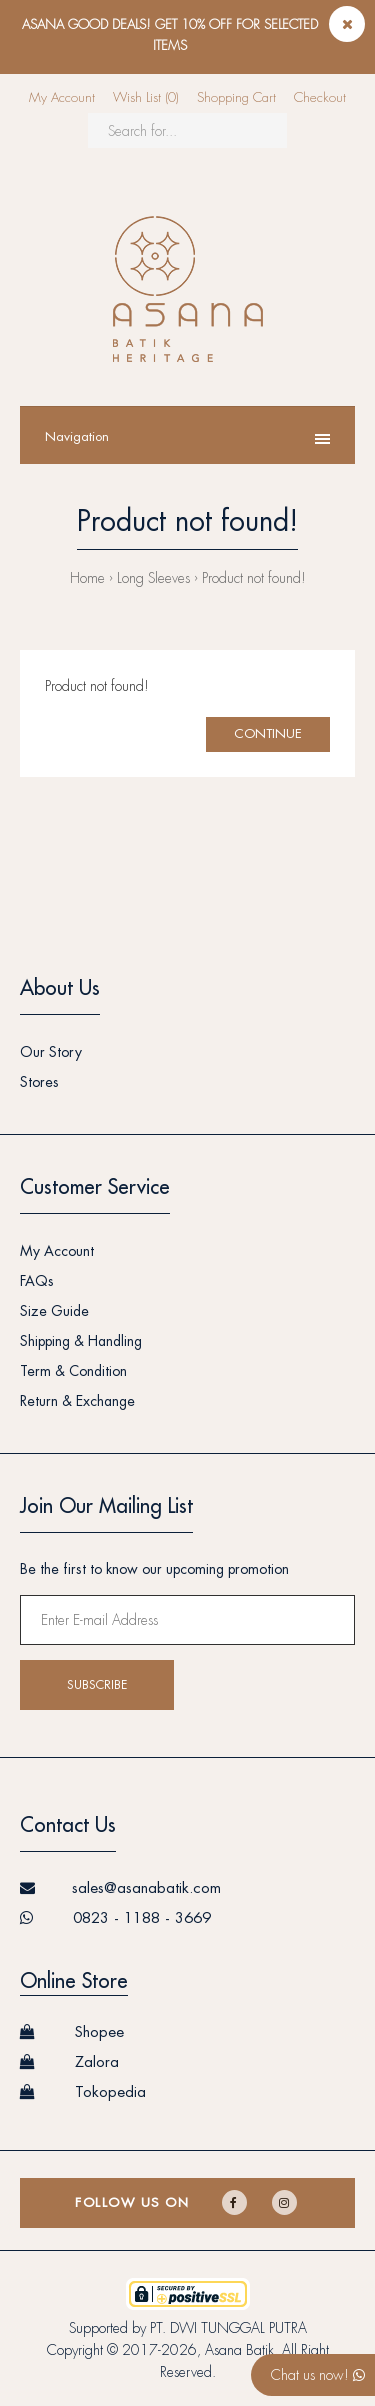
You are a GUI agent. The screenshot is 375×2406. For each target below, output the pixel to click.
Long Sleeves (153, 578)
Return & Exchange (77, 1401)
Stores (39, 1082)
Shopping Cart (236, 97)
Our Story (51, 1052)
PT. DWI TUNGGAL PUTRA (228, 2328)
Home (87, 578)
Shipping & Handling (81, 1341)
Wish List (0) (146, 97)
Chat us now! (318, 2375)
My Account (62, 97)
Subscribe (97, 1685)
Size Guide (54, 1311)
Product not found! (254, 578)
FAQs (37, 1281)
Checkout (320, 97)
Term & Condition (73, 1371)
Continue (268, 733)
